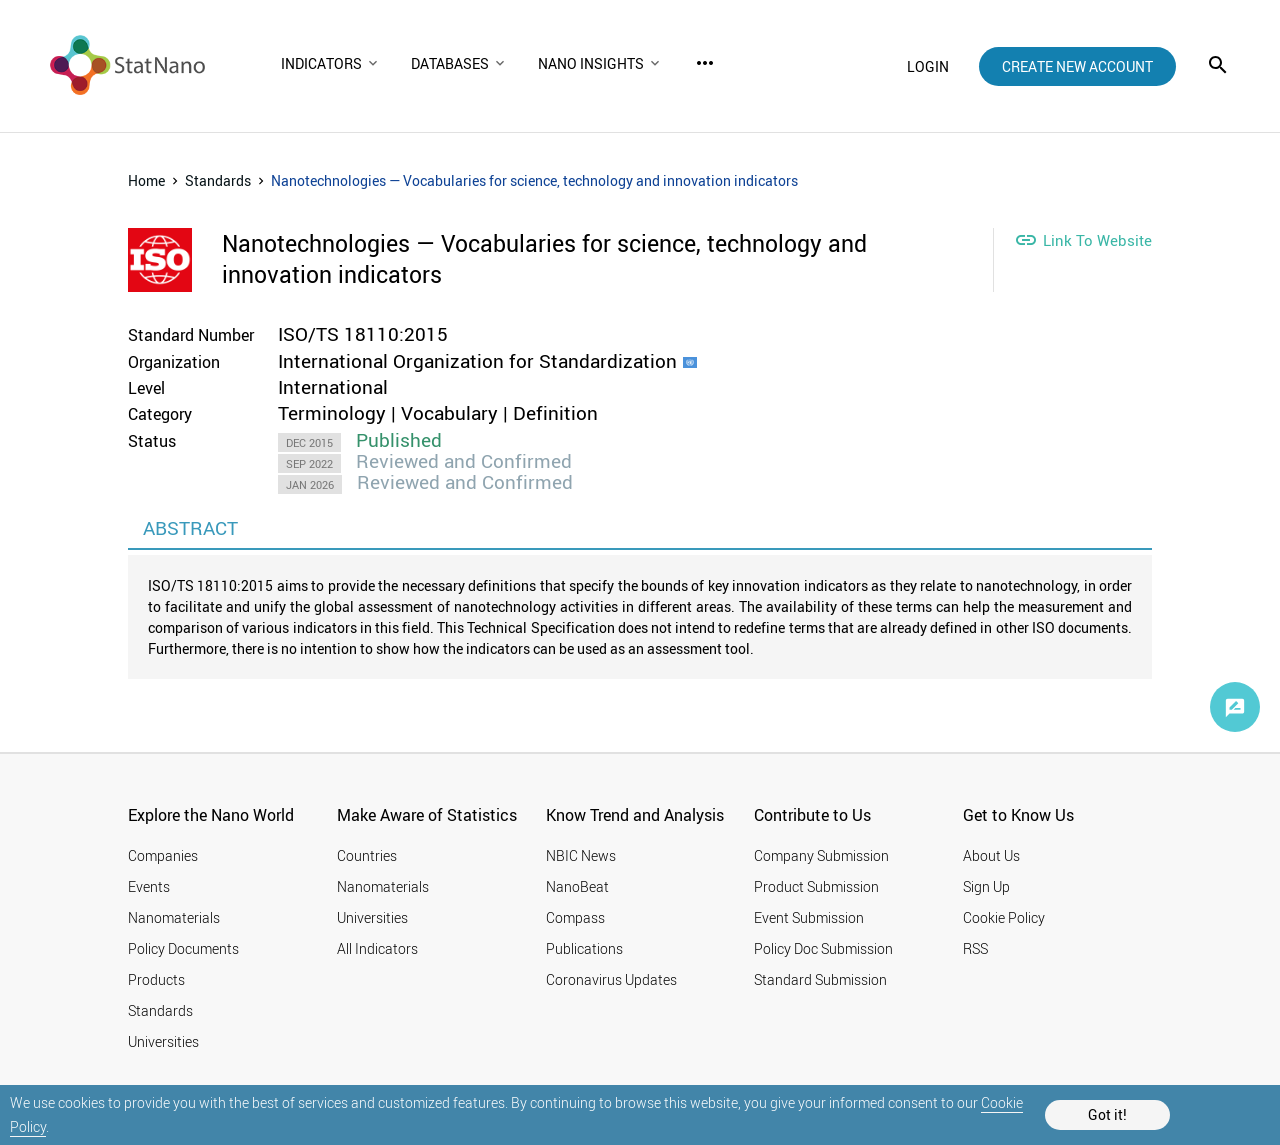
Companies (163, 855)
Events (149, 886)
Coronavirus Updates (611, 979)
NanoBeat (577, 886)
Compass (575, 917)
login (928, 66)
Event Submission (809, 917)
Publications (584, 948)
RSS (975, 948)
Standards (218, 180)
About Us (991, 855)
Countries (367, 855)
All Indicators (377, 948)
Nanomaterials (174, 917)
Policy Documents (183, 948)
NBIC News (581, 855)
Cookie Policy (1004, 917)
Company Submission (821, 855)
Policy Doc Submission (823, 948)
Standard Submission (820, 979)
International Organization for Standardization (477, 361)
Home (146, 180)
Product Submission (816, 886)
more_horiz (705, 63)
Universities (163, 1041)
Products (156, 979)
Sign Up (986, 886)
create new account (1077, 66)
